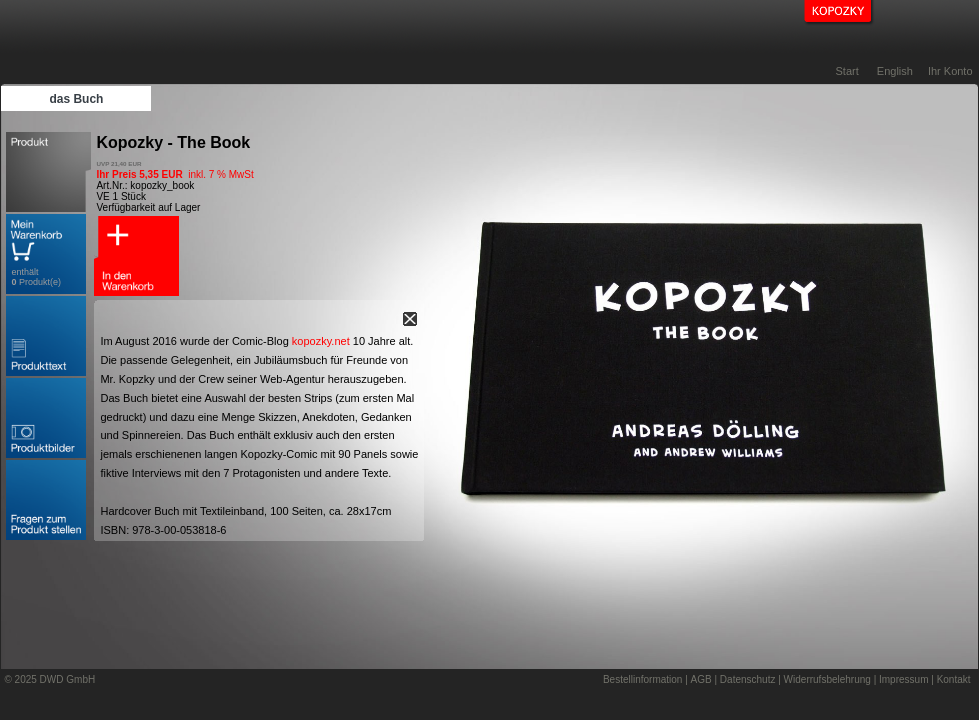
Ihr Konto (950, 71)
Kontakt (954, 679)
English (895, 71)
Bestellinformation (642, 679)
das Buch (76, 99)
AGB (701, 679)
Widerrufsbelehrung (827, 679)
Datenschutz (748, 679)
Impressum (903, 679)
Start (847, 71)
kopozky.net (321, 341)
